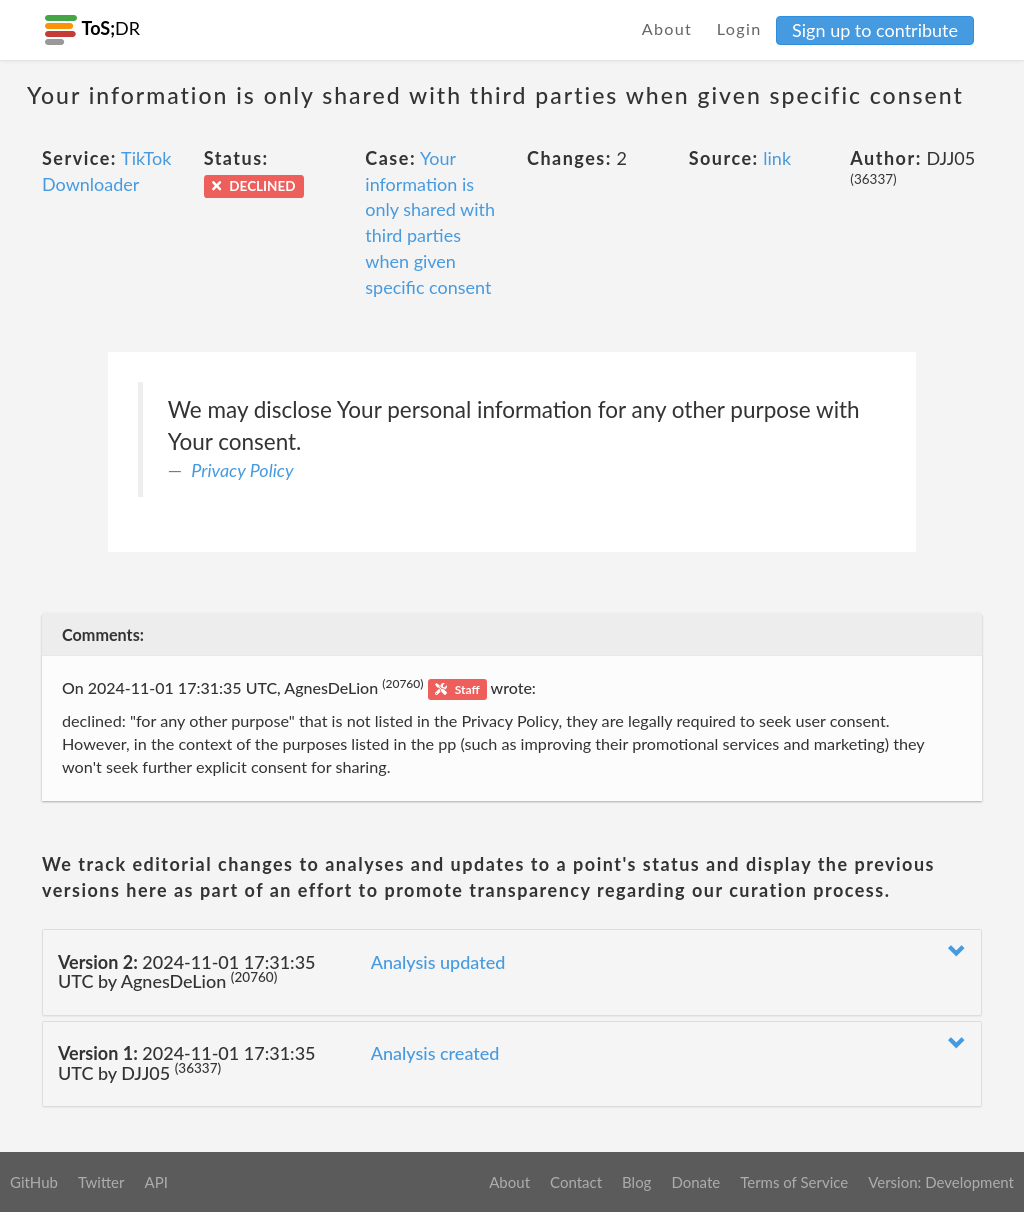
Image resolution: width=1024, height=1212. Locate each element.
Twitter (101, 1182)
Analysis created (435, 1053)
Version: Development (941, 1182)
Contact (576, 1182)
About (667, 28)
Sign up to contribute (875, 30)
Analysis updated (438, 962)
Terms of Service (794, 1182)
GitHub (34, 1182)
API (155, 1182)
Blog (636, 1182)
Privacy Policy (242, 470)
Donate (695, 1182)
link (777, 158)
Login (739, 28)
